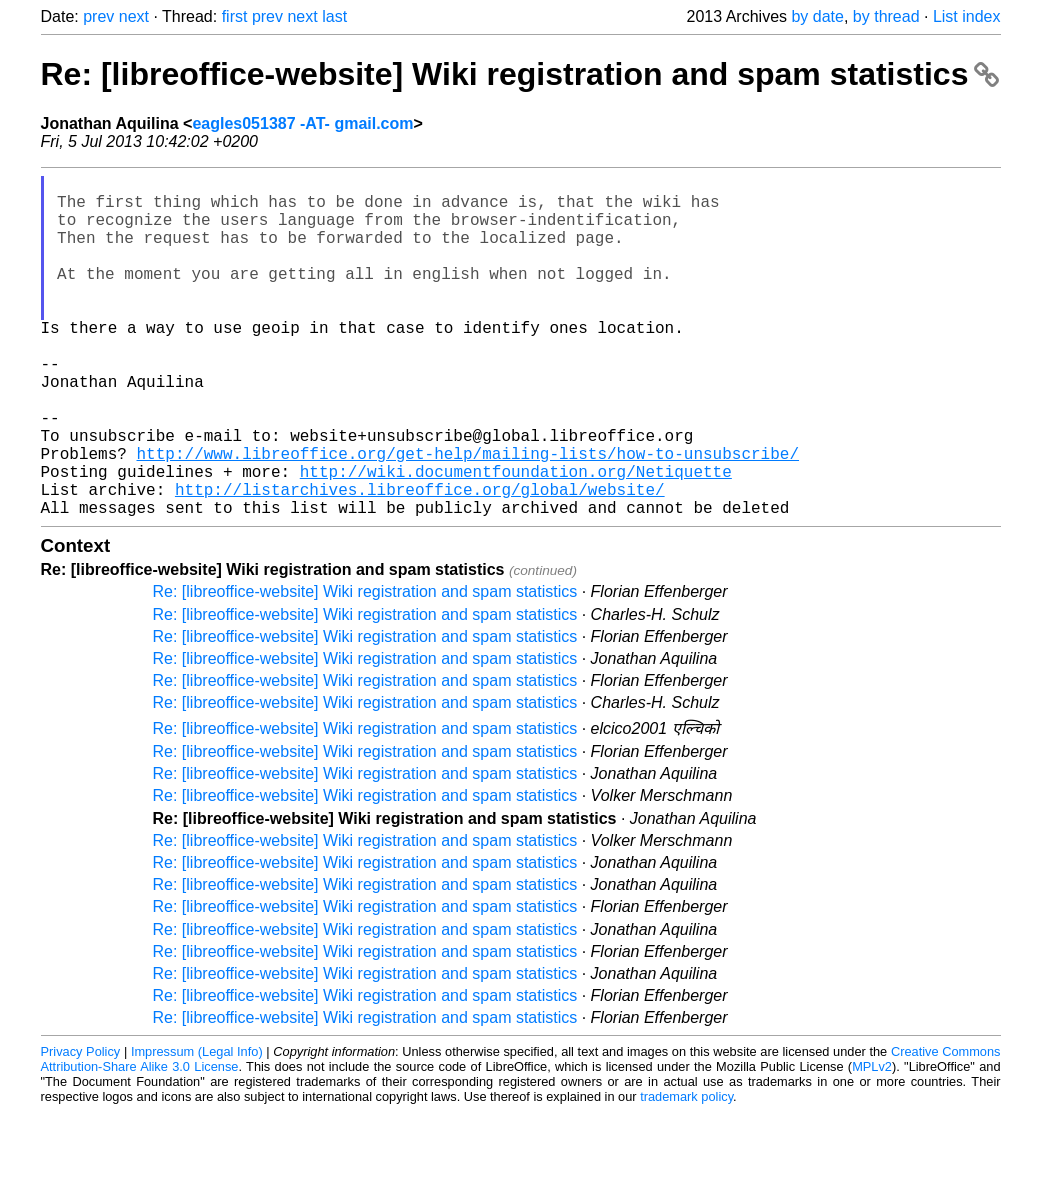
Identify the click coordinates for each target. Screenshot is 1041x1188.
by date (817, 16)
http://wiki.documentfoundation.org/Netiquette (516, 539)
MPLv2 (872, 1142)
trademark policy (686, 1172)
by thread (886, 16)
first (235, 16)
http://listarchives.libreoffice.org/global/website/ (420, 561)
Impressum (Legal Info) (197, 1127)
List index (967, 16)
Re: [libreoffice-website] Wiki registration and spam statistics (520, 74)
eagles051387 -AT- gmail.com (302, 123)
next (134, 16)
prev (98, 16)
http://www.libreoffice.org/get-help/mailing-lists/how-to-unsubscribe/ (468, 517)
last (334, 16)
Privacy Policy (81, 1127)
